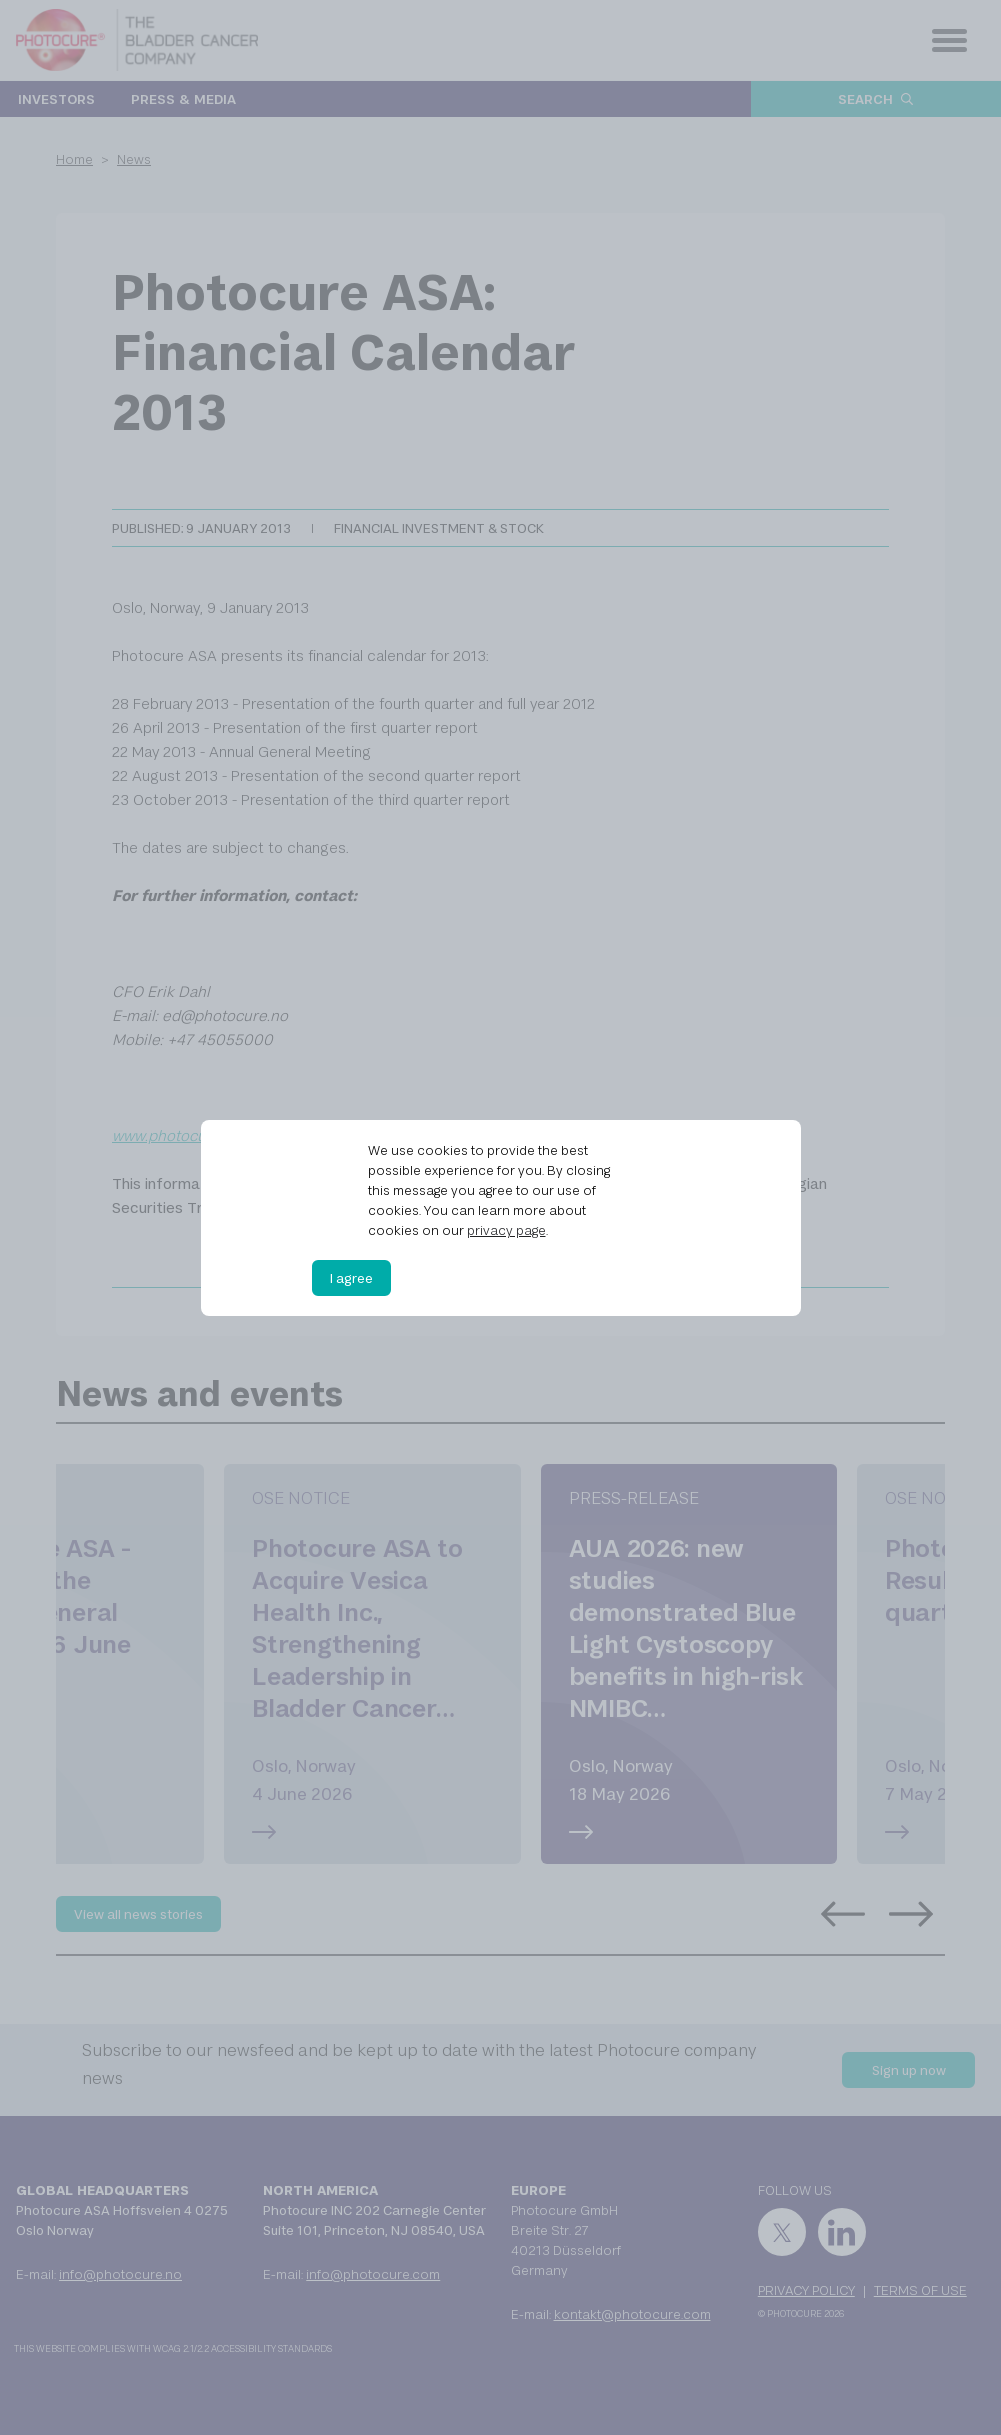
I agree (351, 1278)
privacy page (506, 1230)
